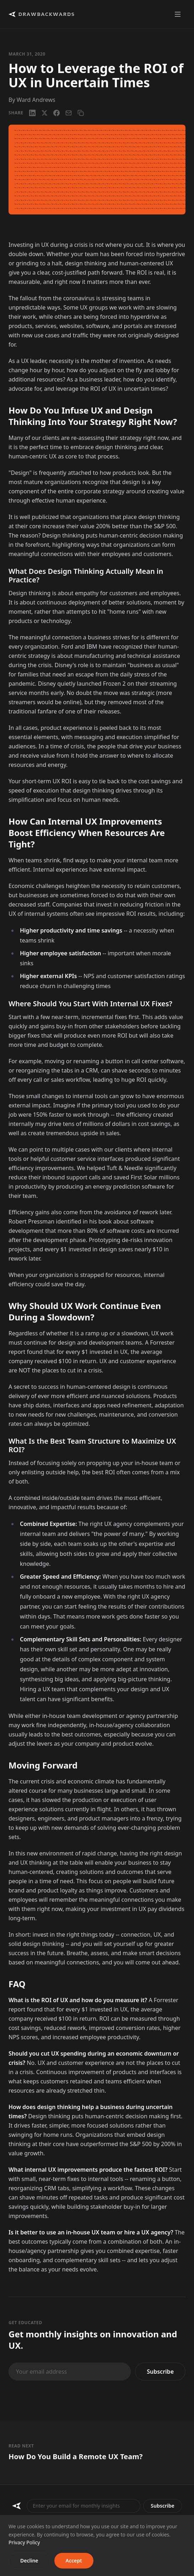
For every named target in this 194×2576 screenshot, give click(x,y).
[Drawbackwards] (16, 2505)
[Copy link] (80, 113)
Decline (29, 2560)
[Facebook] (56, 113)
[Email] (68, 113)
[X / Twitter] (44, 113)
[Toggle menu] (177, 14)
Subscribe (160, 2371)
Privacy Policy (24, 2542)
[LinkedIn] (32, 113)
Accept (74, 2560)
